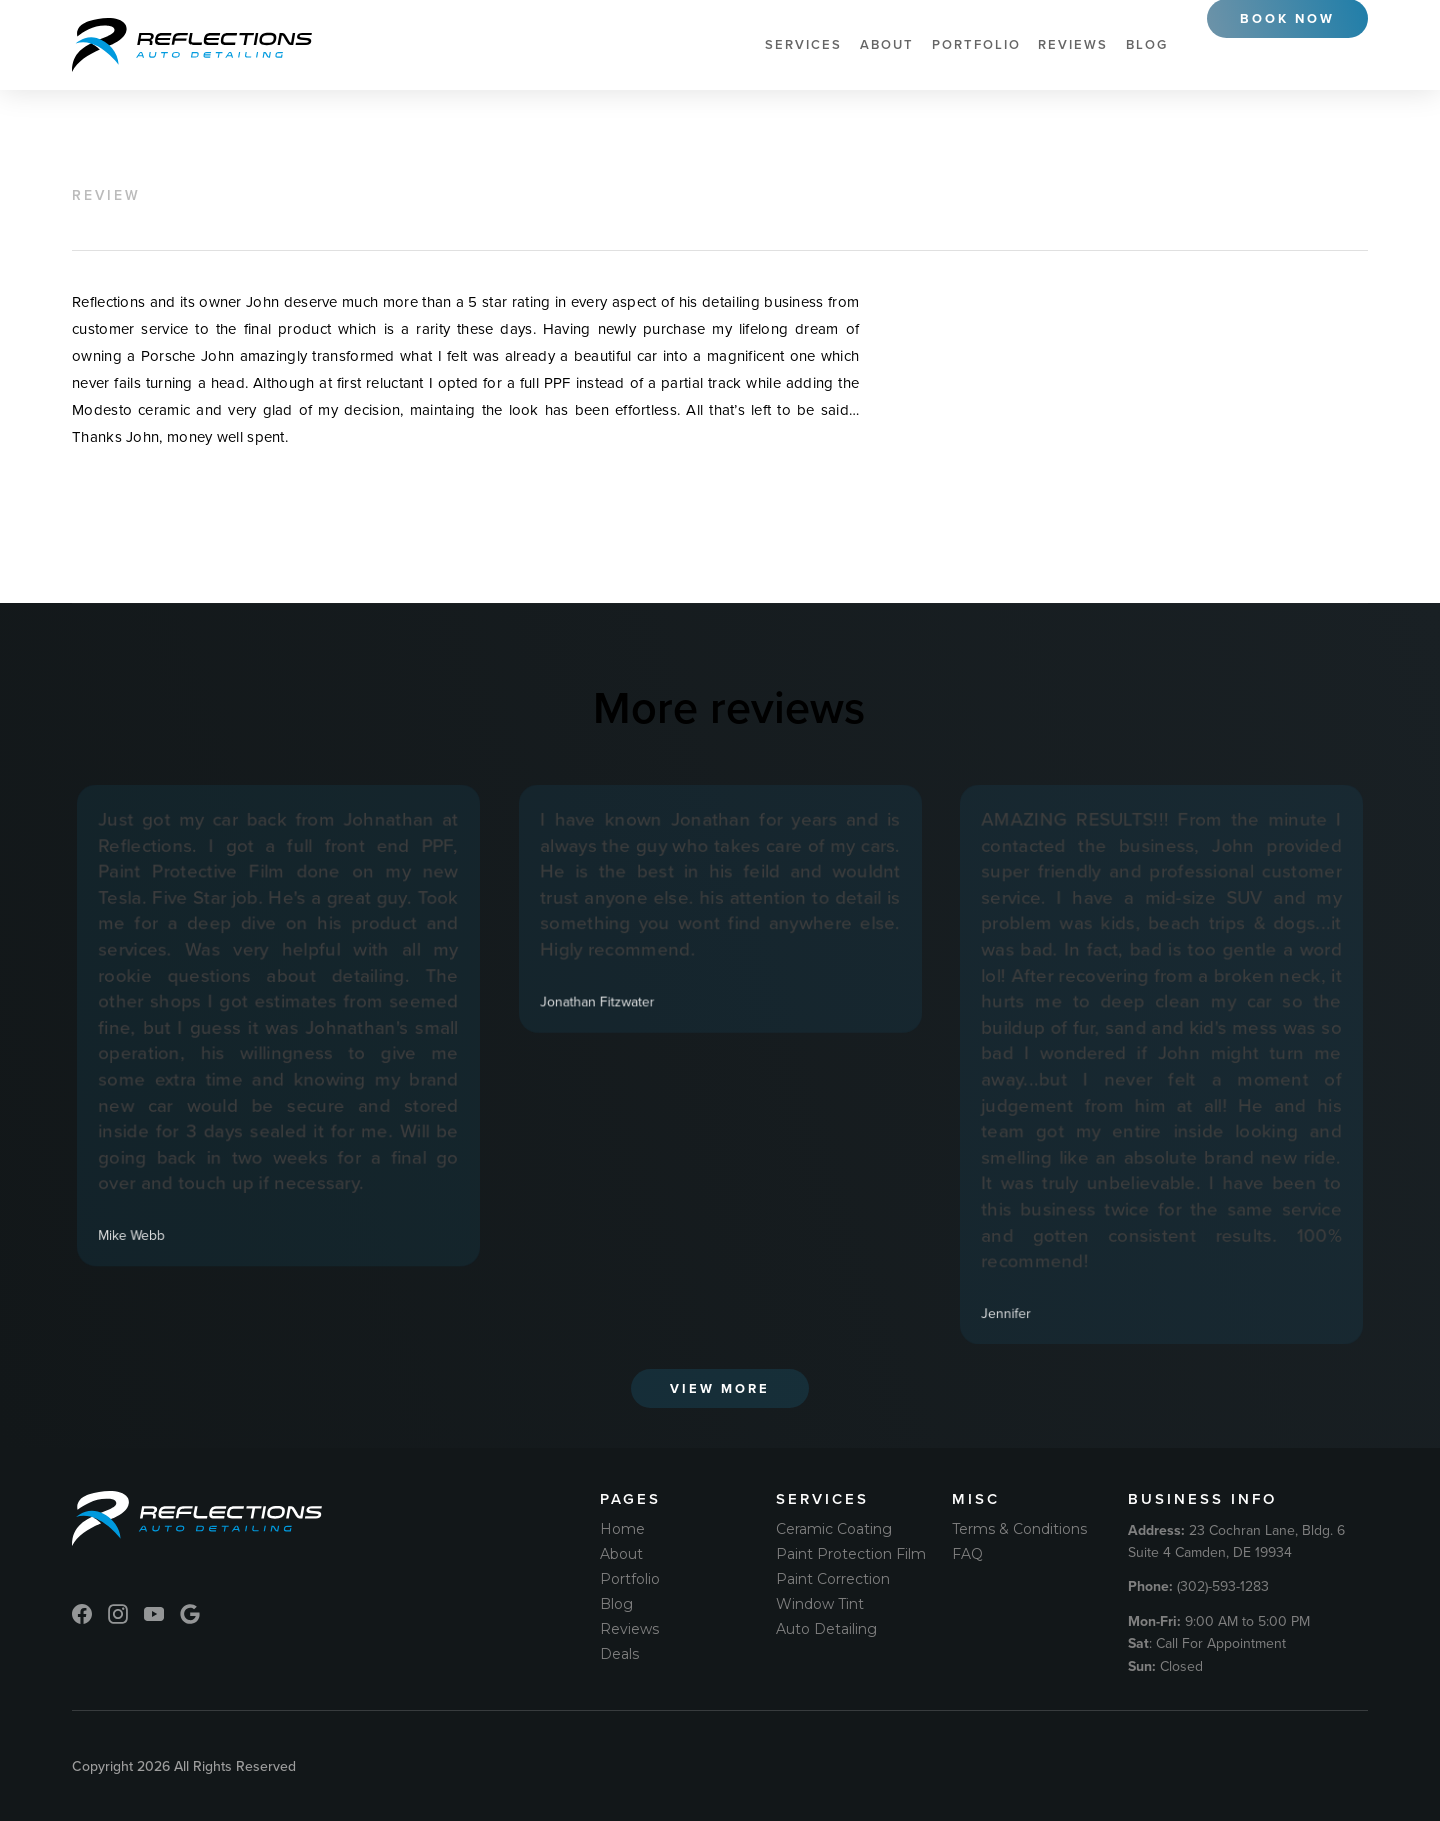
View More (720, 1388)
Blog (1147, 44)
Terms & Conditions (1019, 1529)
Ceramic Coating (834, 1529)
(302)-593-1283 (1198, 1586)
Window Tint (820, 1604)
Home (622, 1529)
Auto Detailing (826, 1629)
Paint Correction (833, 1579)
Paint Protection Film (851, 1554)
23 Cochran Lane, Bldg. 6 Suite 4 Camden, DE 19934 (1236, 1541)
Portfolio (976, 44)
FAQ (967, 1554)
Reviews (1073, 44)
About (887, 44)
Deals (619, 1654)
